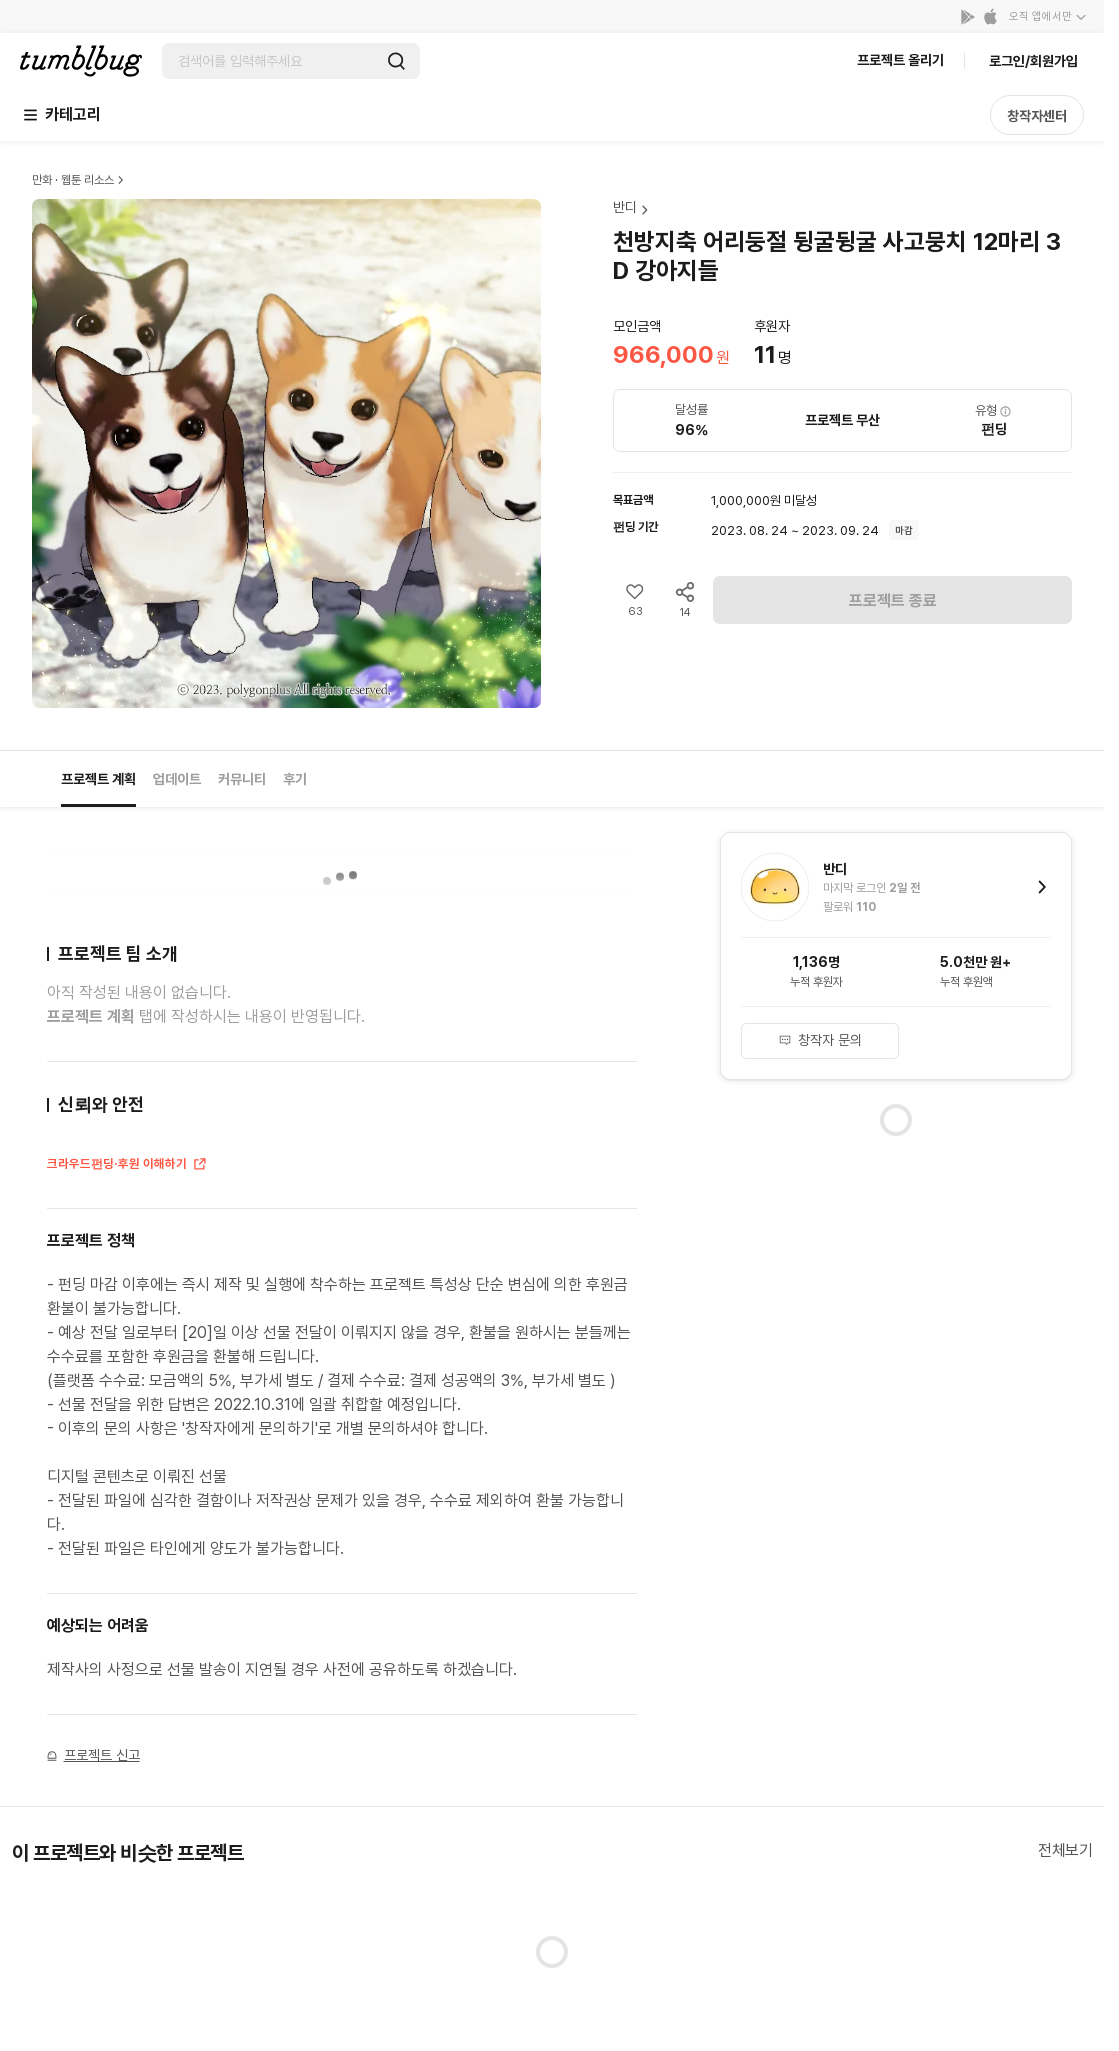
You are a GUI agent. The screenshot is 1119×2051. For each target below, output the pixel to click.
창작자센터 (1037, 116)
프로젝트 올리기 (900, 60)
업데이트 (177, 779)
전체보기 (1065, 1850)
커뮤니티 (242, 779)
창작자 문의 (820, 1040)
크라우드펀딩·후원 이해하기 (127, 1166)
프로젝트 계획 (98, 779)
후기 (295, 779)
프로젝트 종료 (893, 600)
